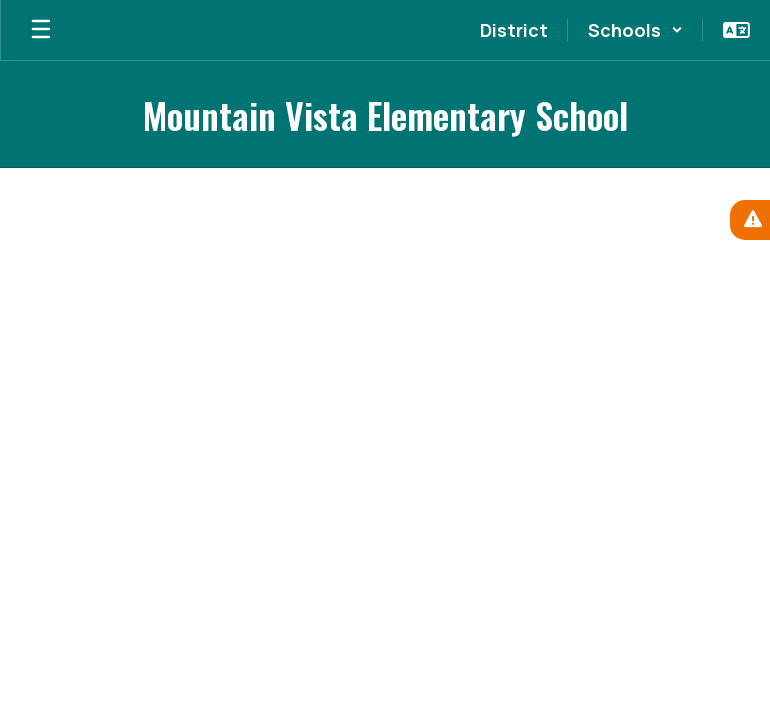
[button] (635, 30)
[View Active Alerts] (750, 220)
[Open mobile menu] (41, 30)
